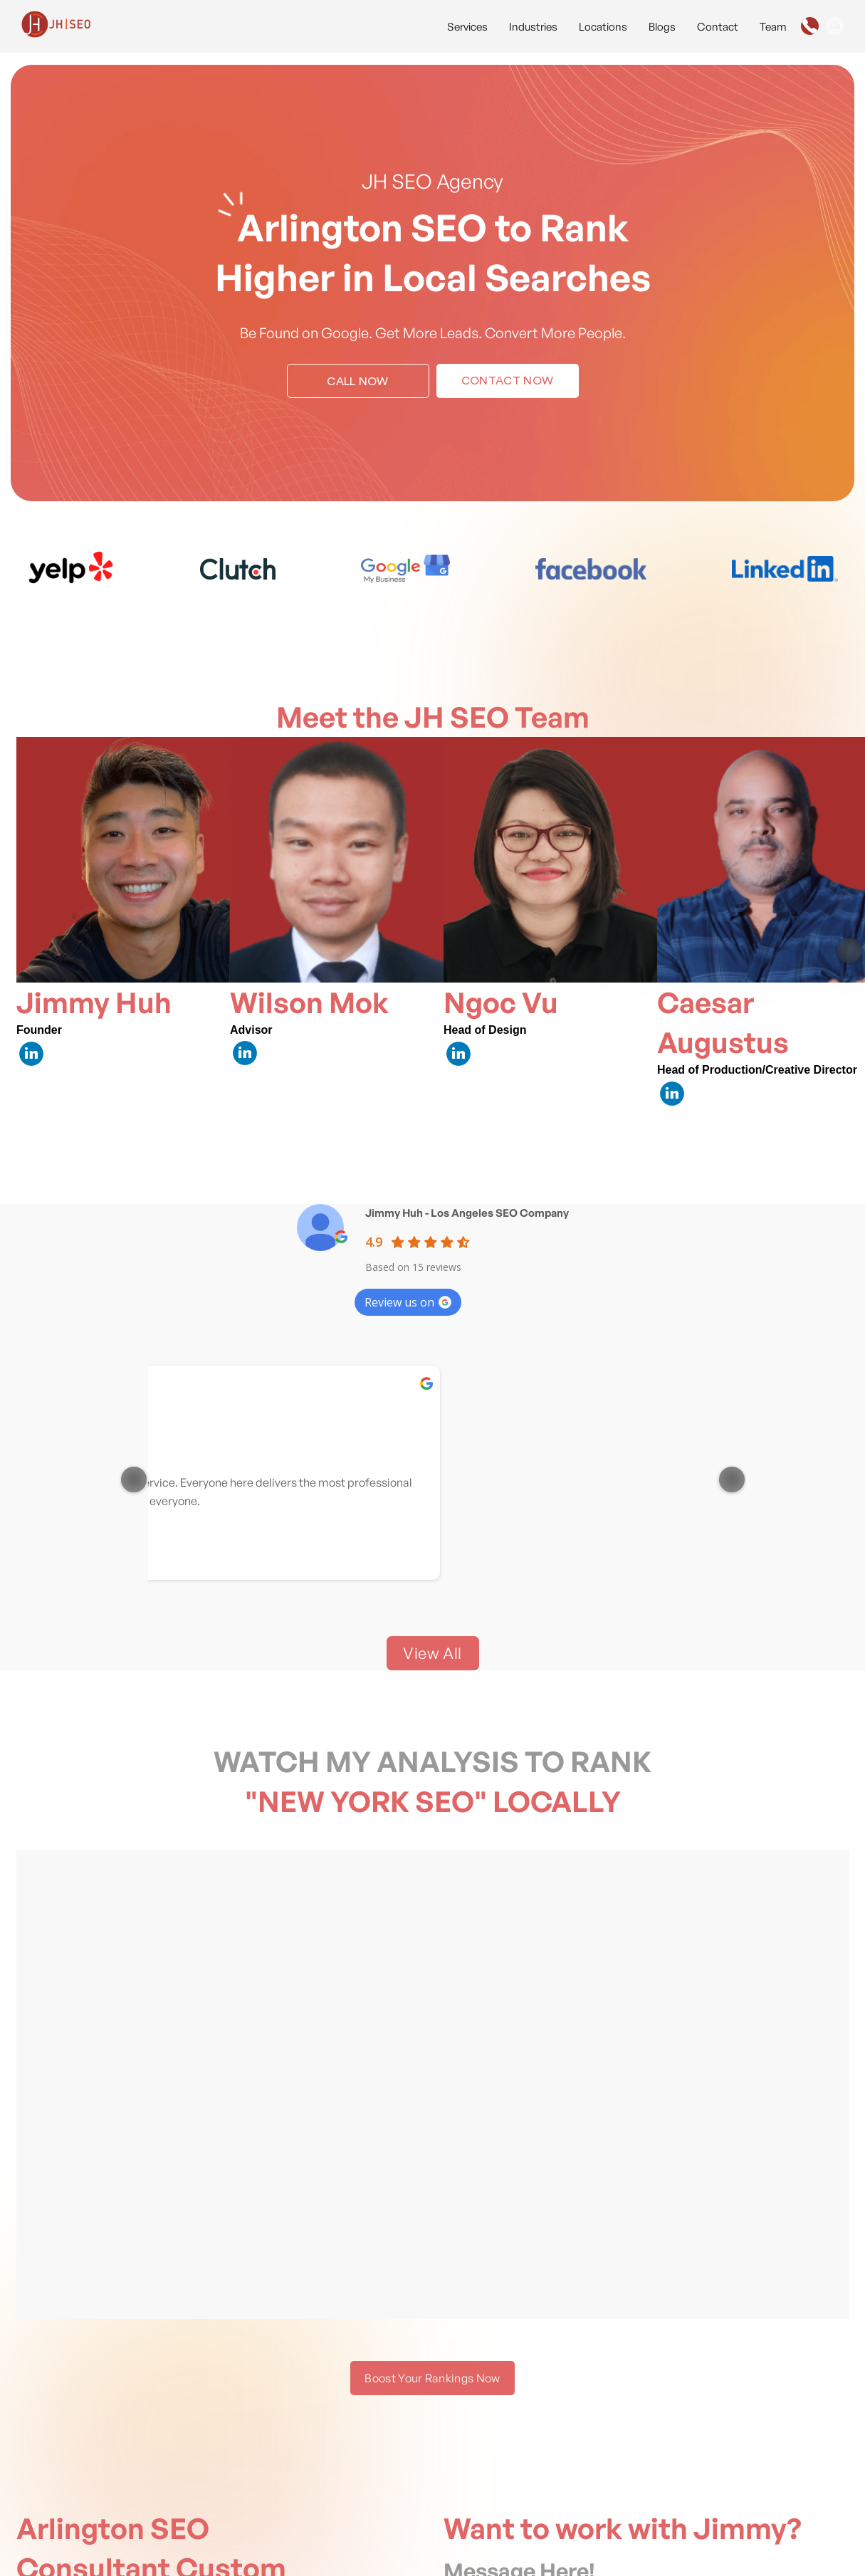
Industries (533, 26)
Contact (717, 26)
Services (467, 26)
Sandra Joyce (641, 1394)
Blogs (662, 26)
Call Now (358, 381)
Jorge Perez (256, 1394)
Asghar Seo (445, 1394)
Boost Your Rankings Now (432, 2378)
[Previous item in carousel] (134, 1479)
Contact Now (507, 381)
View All (432, 1653)
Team (773, 26)
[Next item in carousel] (849, 950)
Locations (603, 26)
